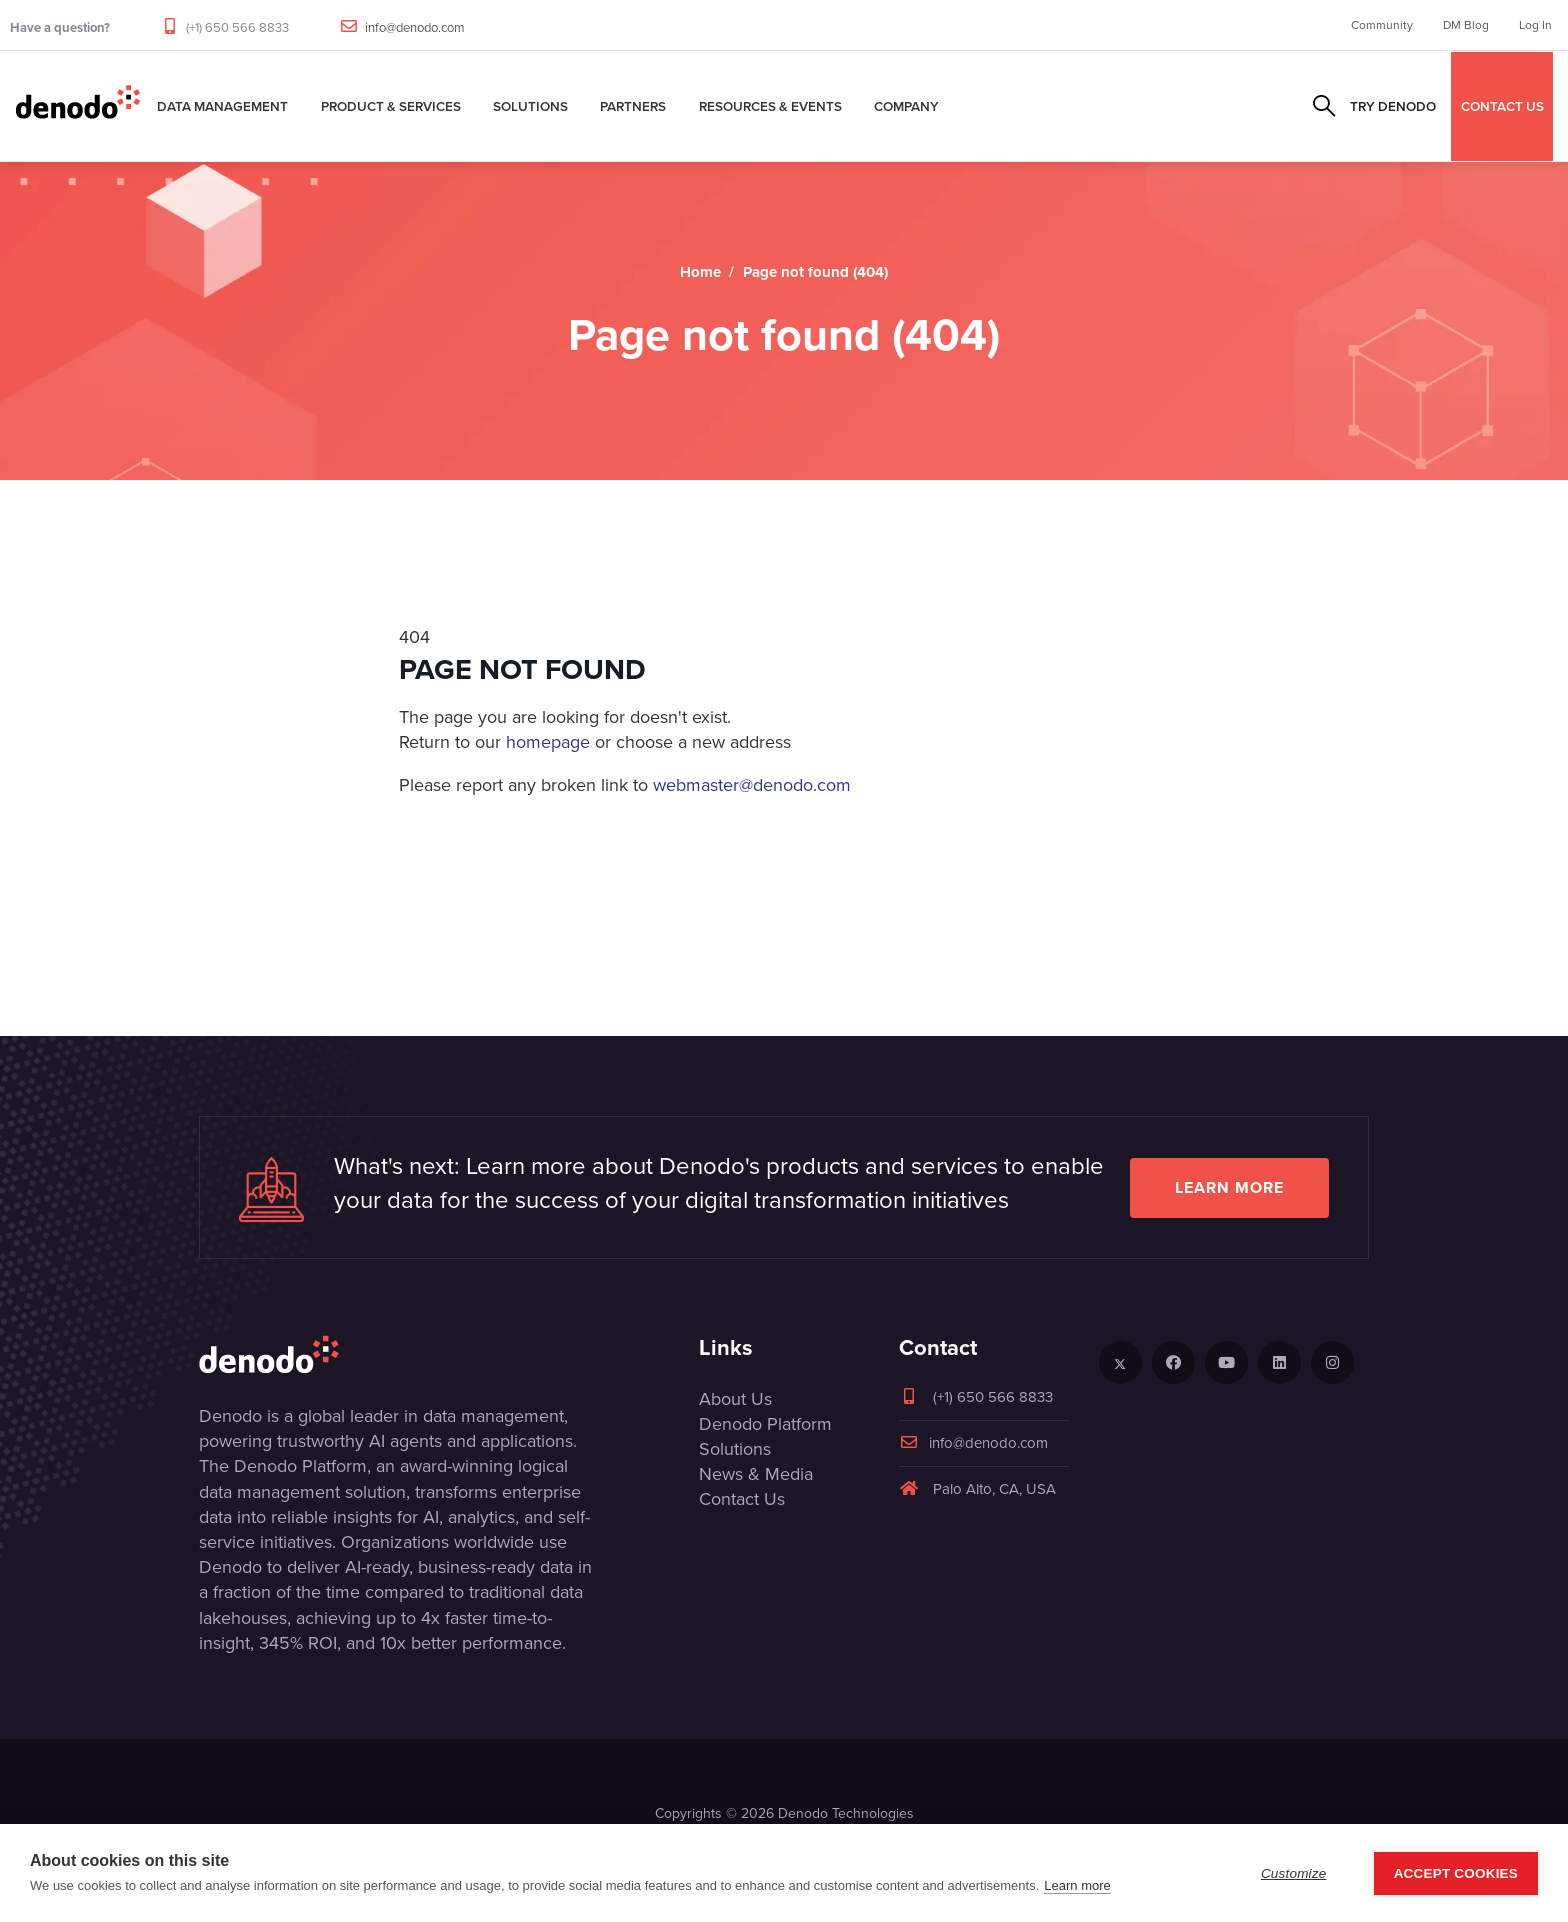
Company (906, 106)
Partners (633, 106)
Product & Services (391, 106)
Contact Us (742, 1499)
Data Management (222, 106)
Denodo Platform (765, 1424)
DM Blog (1466, 25)
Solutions (530, 106)
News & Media (756, 1474)
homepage (548, 742)
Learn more (1229, 1187)
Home (700, 272)
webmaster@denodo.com (752, 785)
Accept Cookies (1456, 1873)
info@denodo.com (415, 27)
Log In (1535, 25)
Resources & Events (770, 106)
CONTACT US (1502, 106)
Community (1382, 25)
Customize (1294, 1873)
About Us (735, 1399)
